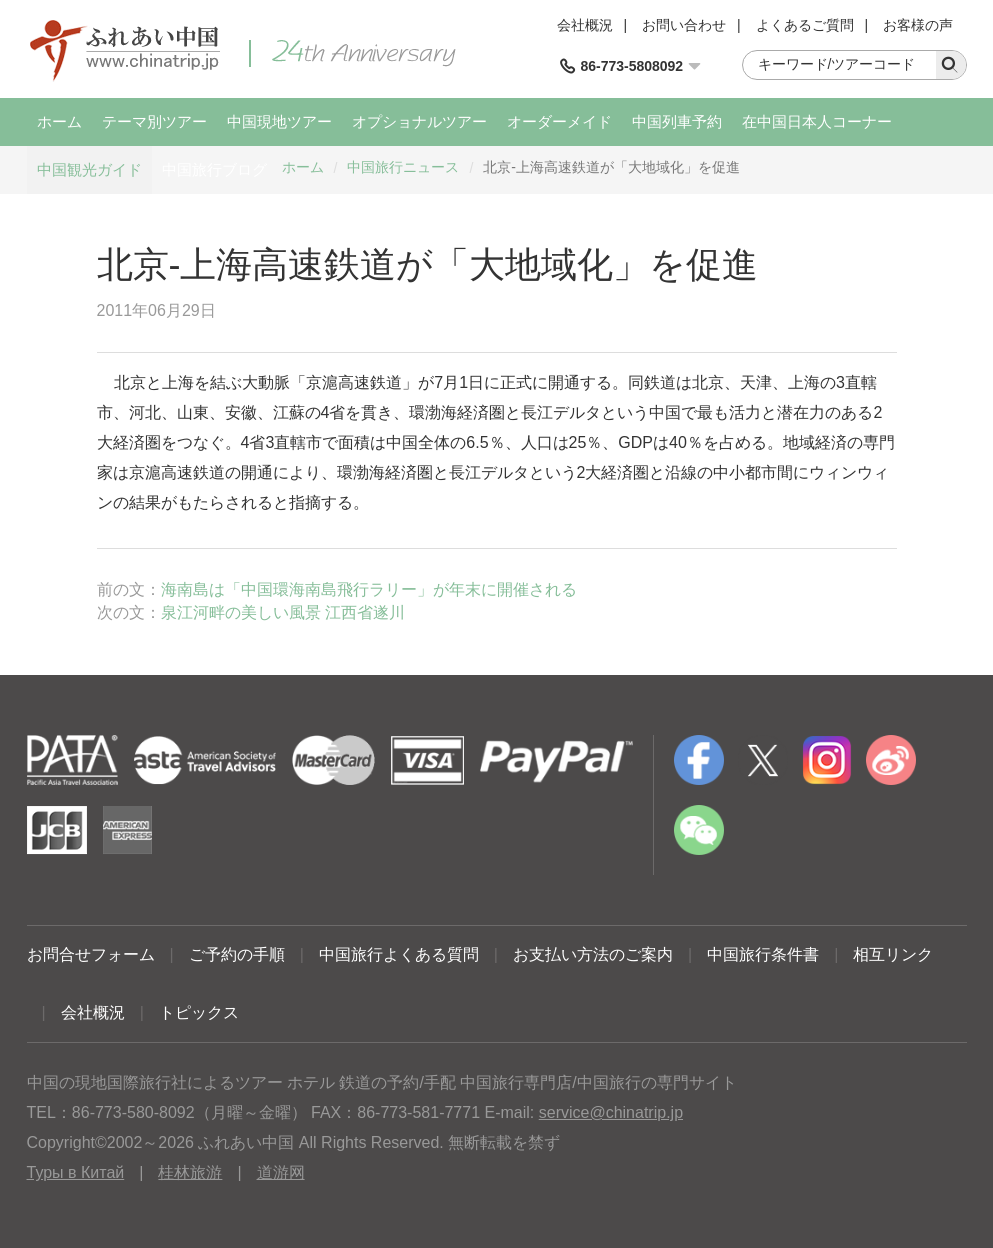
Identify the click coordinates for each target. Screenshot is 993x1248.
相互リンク (893, 954)
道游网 (281, 1172)
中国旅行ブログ (214, 169)
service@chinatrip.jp (611, 1112)
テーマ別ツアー (154, 121)
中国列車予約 (677, 121)
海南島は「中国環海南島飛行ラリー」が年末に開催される (369, 589)
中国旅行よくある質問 (399, 954)
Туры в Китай (76, 1172)
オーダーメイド (559, 121)
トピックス (199, 1012)
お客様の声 (918, 25)
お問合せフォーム (91, 954)
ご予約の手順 (237, 954)
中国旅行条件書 (763, 954)
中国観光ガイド (89, 169)
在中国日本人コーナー (817, 121)
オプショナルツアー (419, 121)
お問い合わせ (684, 25)
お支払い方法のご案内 (593, 954)
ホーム (59, 121)
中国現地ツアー (279, 121)
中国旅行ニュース (403, 167)
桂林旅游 (190, 1172)
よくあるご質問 (805, 25)
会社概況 (585, 25)
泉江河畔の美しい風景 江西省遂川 (283, 612)
